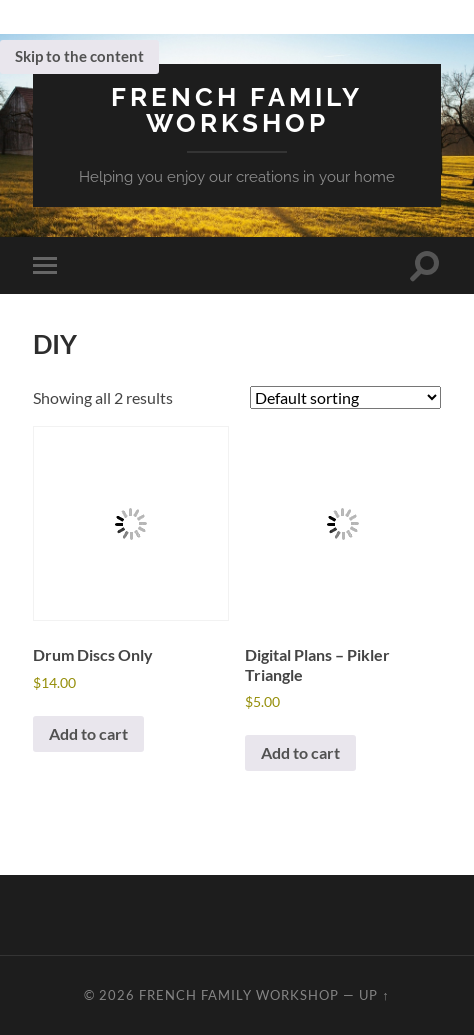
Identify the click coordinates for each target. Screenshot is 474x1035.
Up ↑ (374, 995)
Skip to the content (79, 56)
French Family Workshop (237, 109)
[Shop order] (345, 397)
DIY (55, 344)
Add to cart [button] (88, 733)
